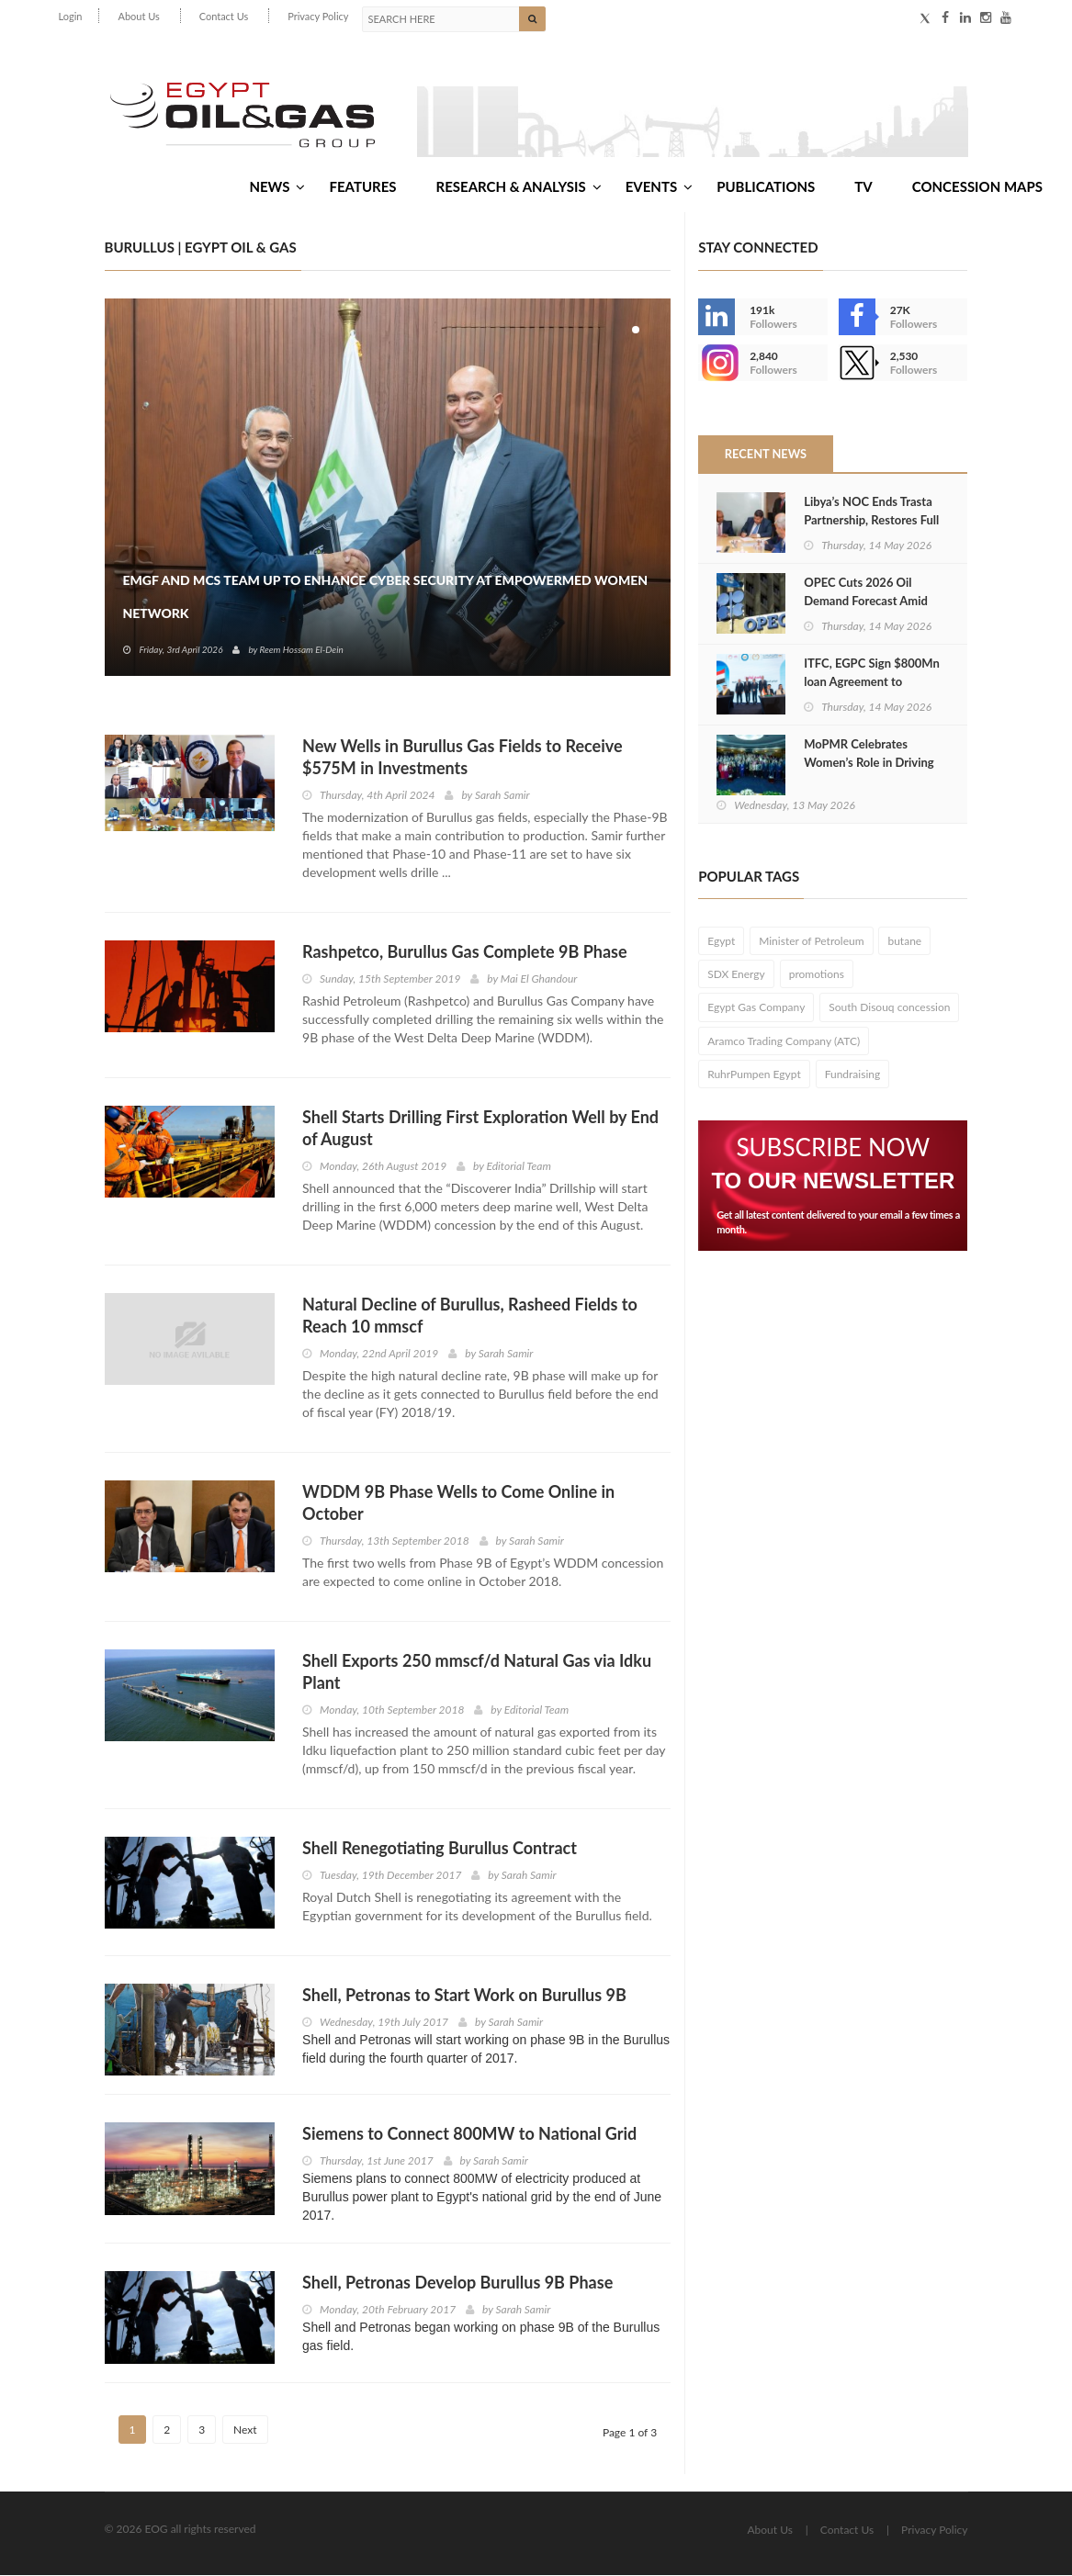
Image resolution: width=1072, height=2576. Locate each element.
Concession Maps (977, 186)
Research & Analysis (519, 186)
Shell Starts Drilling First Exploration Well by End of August (480, 1129)
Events (659, 186)
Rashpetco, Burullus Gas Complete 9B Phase (464, 952)
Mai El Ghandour (539, 979)
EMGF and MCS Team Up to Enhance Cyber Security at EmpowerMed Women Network (386, 597)
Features (362, 186)
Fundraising (853, 1075)
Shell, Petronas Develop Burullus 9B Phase (457, 2283)
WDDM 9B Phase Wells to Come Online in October (458, 1503)
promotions (816, 976)
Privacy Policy (318, 16)
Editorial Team (519, 1167)
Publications (766, 186)
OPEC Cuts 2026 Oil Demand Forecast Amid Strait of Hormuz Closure (869, 601)
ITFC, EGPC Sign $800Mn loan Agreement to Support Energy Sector (872, 682)
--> (716, 363)
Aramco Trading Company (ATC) (783, 1042)
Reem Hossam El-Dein (301, 650)
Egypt (721, 942)
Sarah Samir (502, 796)
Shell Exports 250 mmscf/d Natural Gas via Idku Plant (476, 1672)
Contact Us (224, 16)
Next (245, 2430)
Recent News (765, 454)
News (277, 186)
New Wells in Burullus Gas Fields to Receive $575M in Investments (462, 758)
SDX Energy (736, 976)
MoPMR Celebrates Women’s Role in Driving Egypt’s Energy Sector (869, 763)
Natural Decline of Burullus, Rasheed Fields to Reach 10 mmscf (470, 1316)
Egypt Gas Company (756, 1009)
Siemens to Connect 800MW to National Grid (469, 2134)
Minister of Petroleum (811, 942)
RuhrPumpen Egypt (754, 1075)
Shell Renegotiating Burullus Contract (439, 1849)
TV (863, 186)
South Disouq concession (889, 1009)
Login (71, 16)
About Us (138, 16)
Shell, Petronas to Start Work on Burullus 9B (464, 1995)
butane (904, 942)
